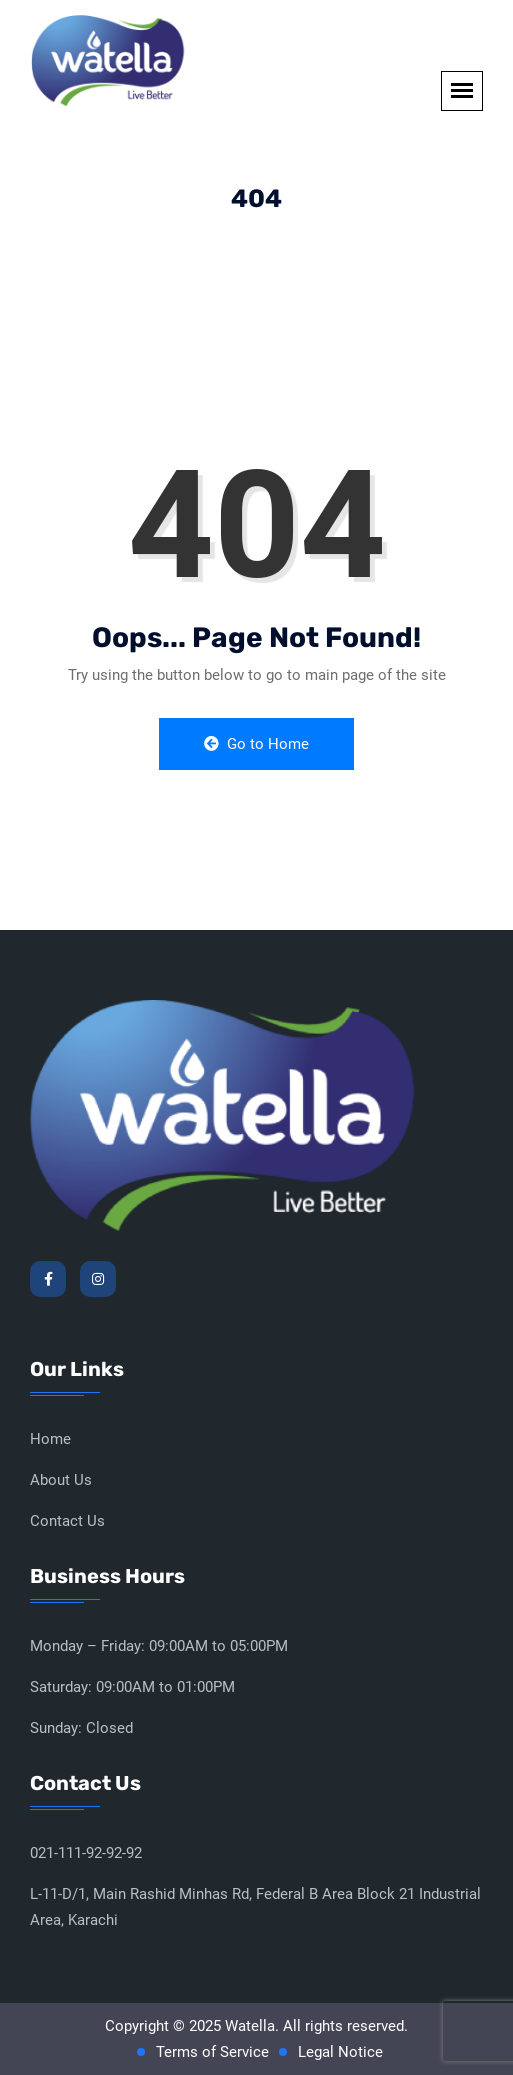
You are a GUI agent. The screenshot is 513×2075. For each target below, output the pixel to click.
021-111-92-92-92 (86, 1853)
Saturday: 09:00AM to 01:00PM (132, 1687)
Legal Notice (340, 2052)
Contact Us (67, 1521)
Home (50, 1439)
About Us (61, 1480)
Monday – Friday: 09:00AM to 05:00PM (159, 1646)
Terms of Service (212, 2052)
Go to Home (256, 744)
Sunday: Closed (81, 1728)
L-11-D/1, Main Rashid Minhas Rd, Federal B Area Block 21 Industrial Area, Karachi (255, 1907)
